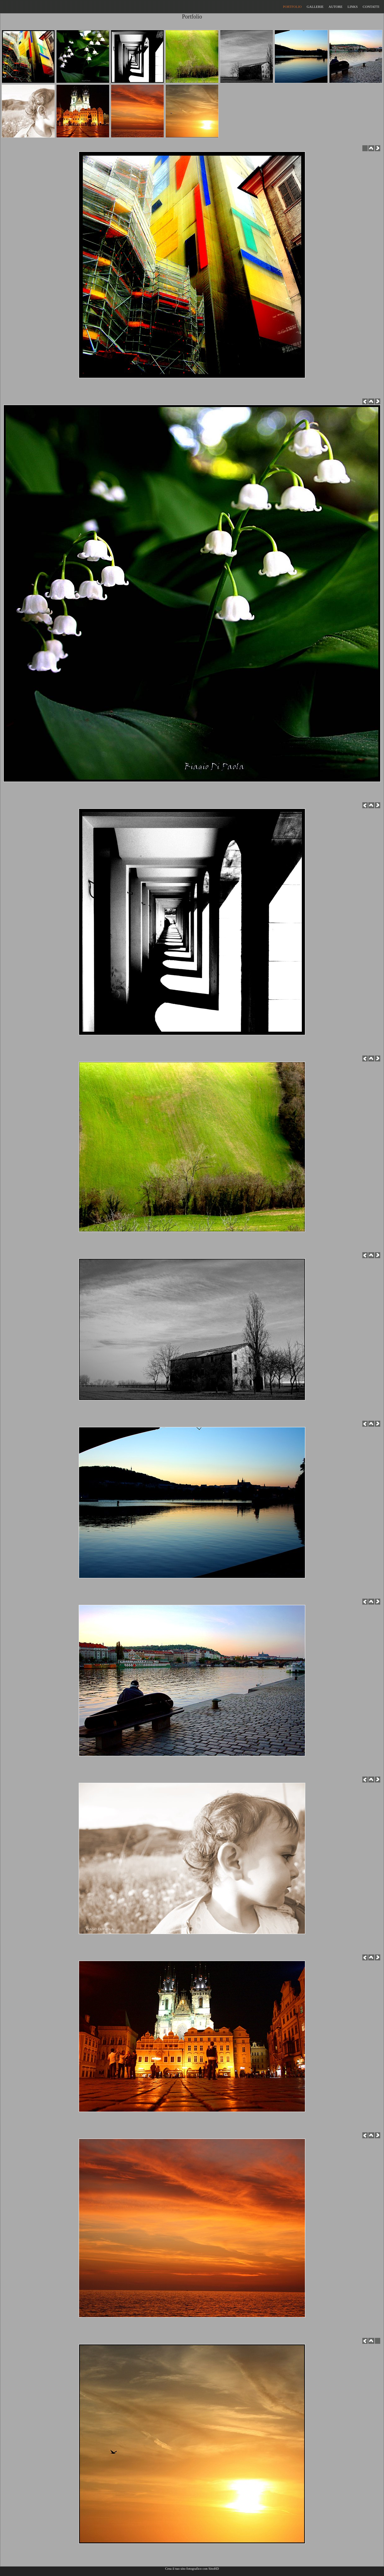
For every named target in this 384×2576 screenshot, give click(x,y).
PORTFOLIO (292, 6)
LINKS (353, 6)
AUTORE (335, 6)
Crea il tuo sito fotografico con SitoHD (192, 2568)
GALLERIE (315, 6)
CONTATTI (371, 6)
